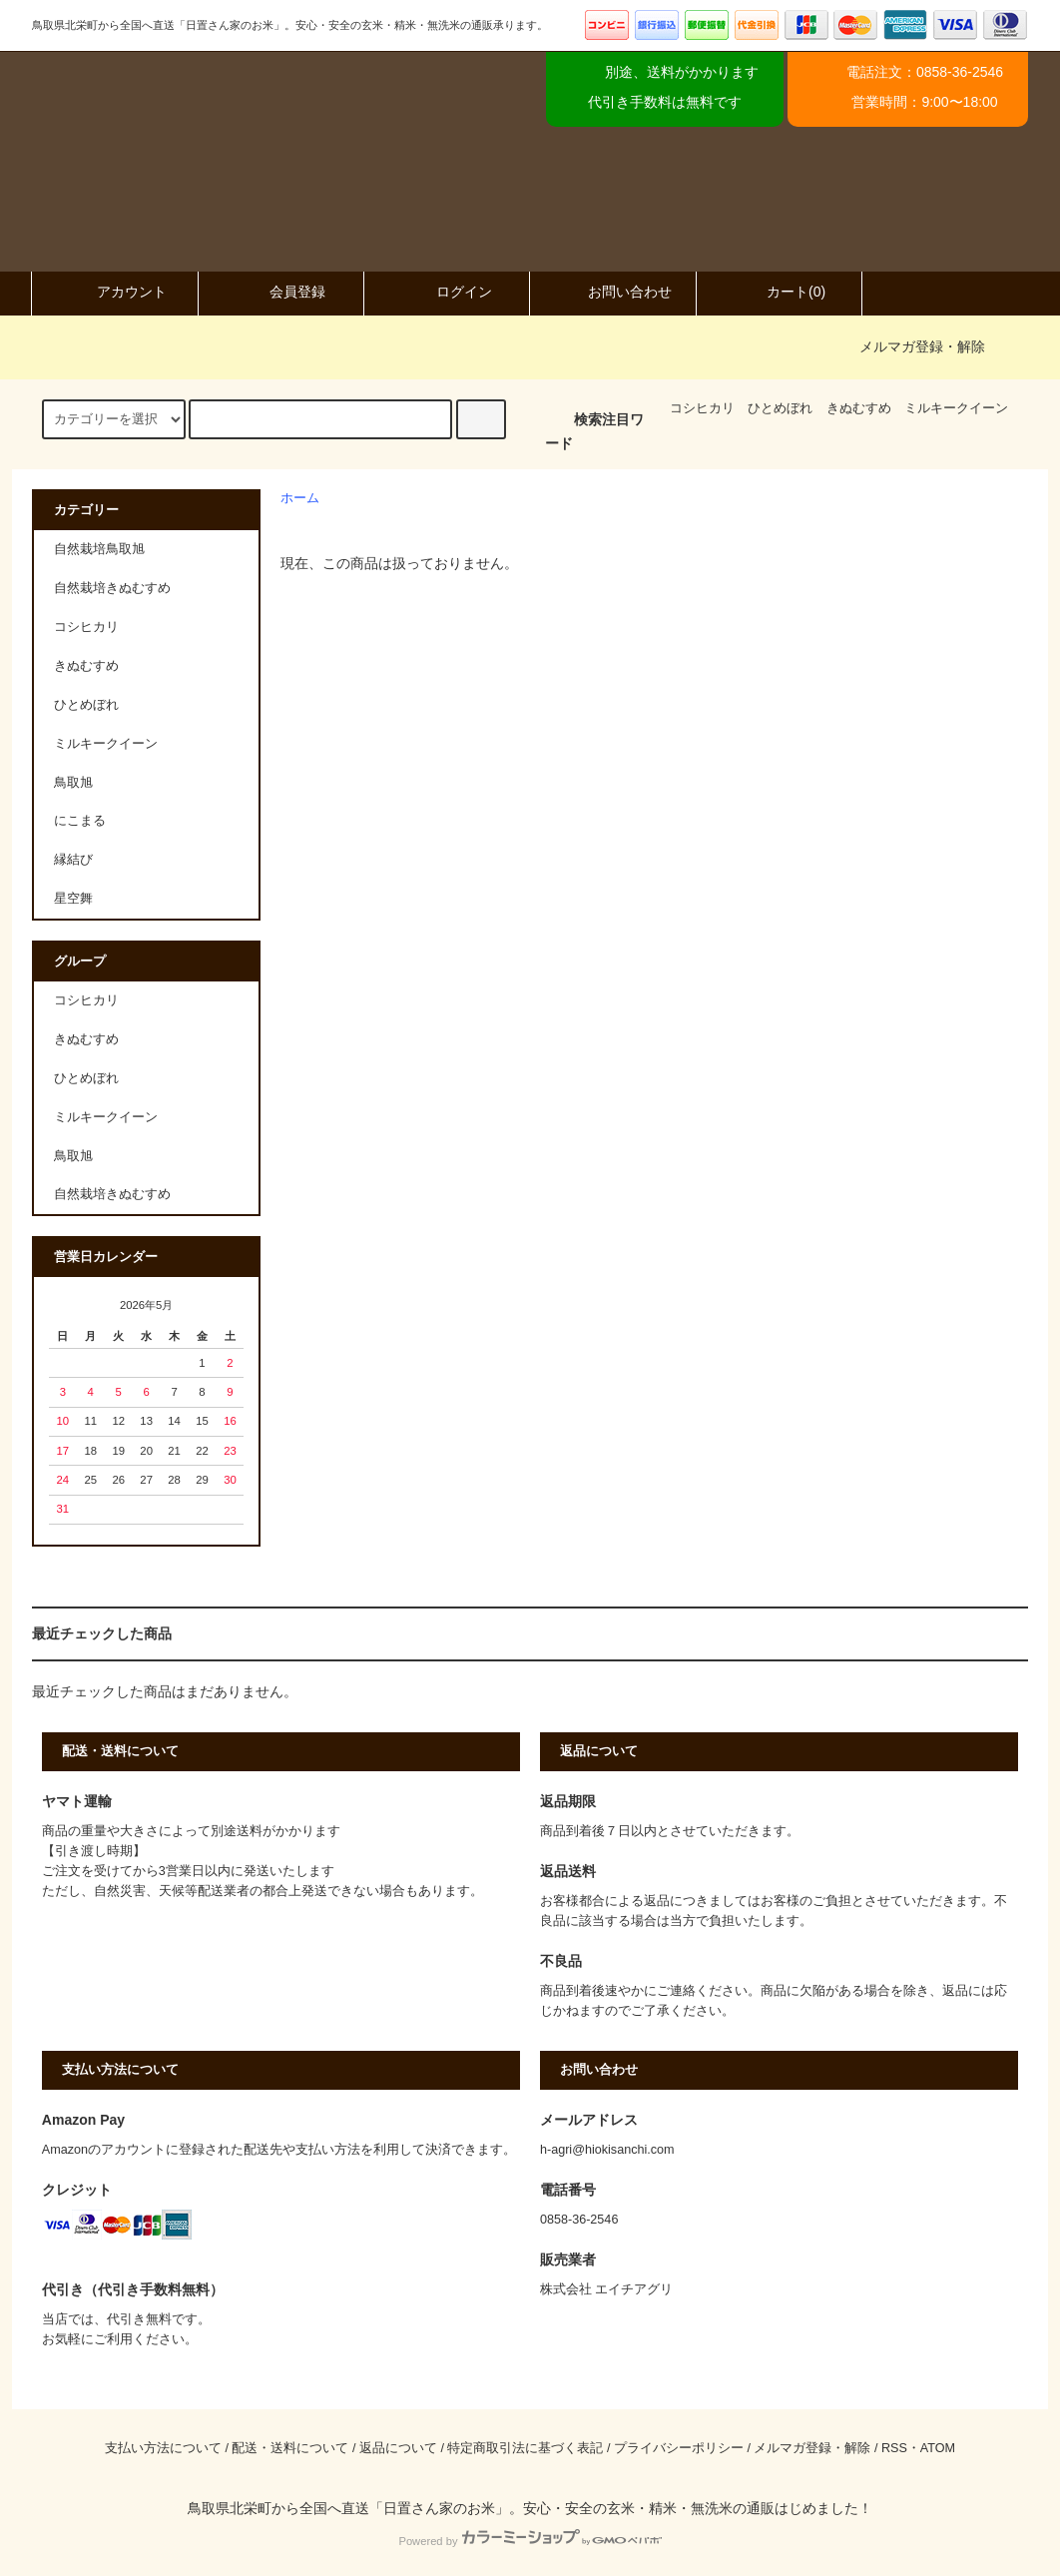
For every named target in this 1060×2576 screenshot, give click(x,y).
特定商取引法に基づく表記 (525, 2448)
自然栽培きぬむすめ (112, 1194)
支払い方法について (163, 2448)
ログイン (447, 292)
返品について (398, 2448)
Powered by (529, 2541)
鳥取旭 (73, 1156)
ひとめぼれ (780, 408)
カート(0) (779, 292)
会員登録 (280, 292)
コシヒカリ (702, 408)
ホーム (299, 498)
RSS (894, 2448)
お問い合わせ (613, 292)
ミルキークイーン (956, 408)
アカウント (115, 292)
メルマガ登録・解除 (922, 346)
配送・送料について (290, 2448)
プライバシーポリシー (679, 2448)
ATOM (937, 2448)
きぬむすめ (858, 408)
